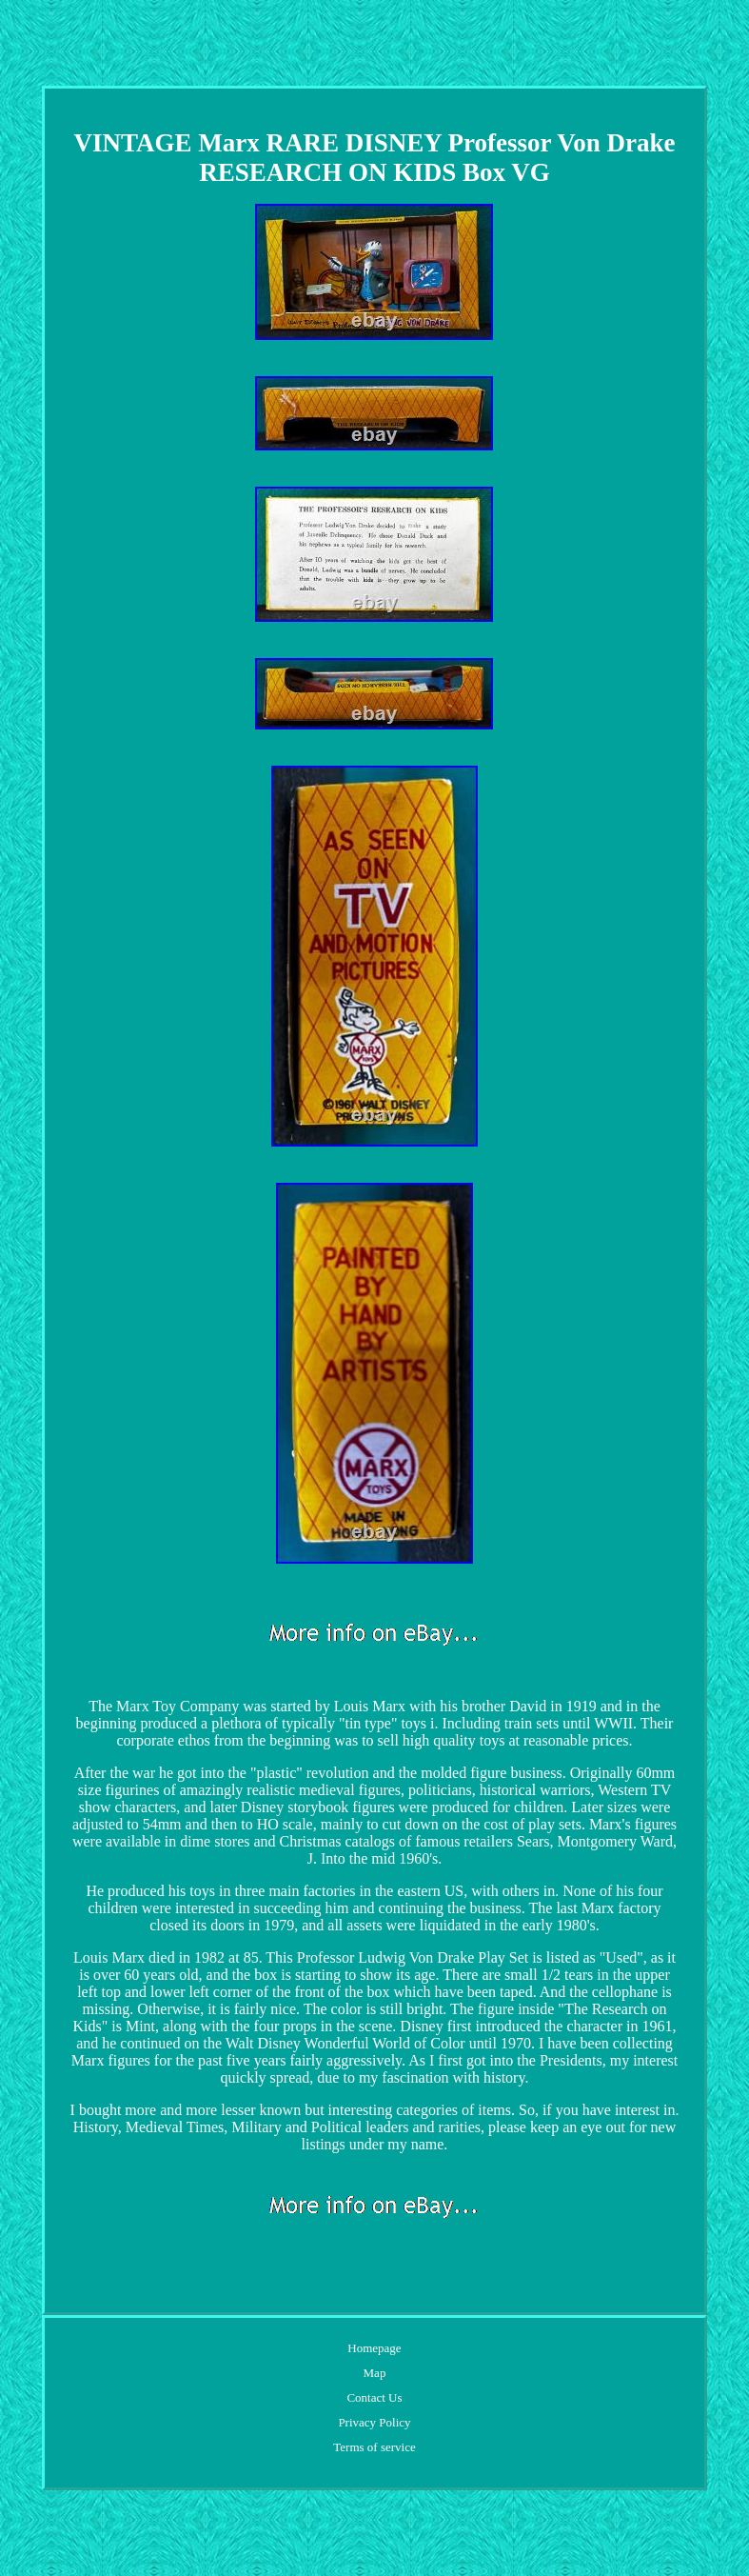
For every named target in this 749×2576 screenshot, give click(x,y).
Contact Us (374, 2397)
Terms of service (374, 2447)
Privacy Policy (374, 2422)
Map (375, 2373)
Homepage (374, 2348)
